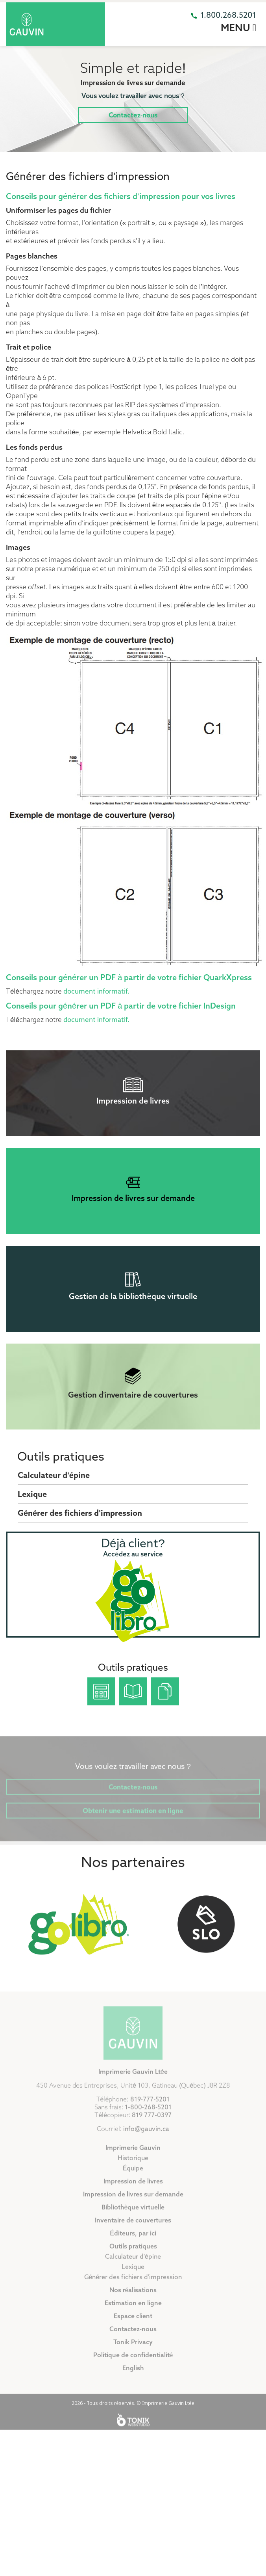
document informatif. (96, 991)
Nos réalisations (133, 2309)
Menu (238, 28)
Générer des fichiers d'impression (80, 1514)
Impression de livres (133, 2200)
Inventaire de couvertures (133, 2239)
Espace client (133, 2335)
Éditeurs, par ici (133, 2252)
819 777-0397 (151, 2134)
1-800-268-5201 (148, 2126)
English (133, 2387)
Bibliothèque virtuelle (133, 2226)
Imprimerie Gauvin (133, 2167)
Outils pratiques (60, 1458)
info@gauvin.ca (146, 2148)
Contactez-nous (133, 115)
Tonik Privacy (133, 2361)
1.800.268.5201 (228, 16)
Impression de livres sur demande (133, 2213)
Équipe (133, 2187)
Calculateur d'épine (54, 1476)
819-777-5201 (150, 2118)
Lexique (32, 1495)
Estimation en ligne (133, 2322)
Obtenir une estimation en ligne (133, 1816)
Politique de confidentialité (133, 2374)
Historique (133, 2177)
